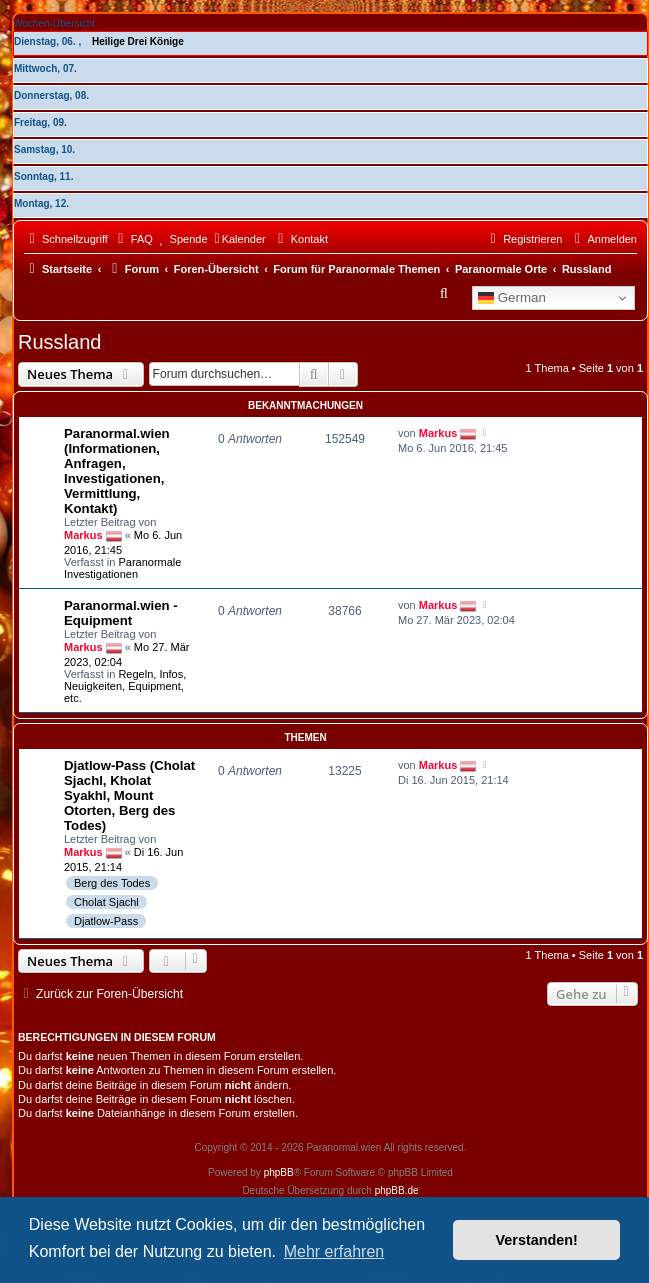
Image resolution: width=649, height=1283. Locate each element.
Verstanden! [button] (537, 1240)
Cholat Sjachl (106, 902)
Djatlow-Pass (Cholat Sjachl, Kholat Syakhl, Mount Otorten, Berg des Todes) (129, 795)
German (512, 298)
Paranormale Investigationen (122, 568)
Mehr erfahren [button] (334, 1251)
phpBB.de (397, 1190)
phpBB (279, 1172)
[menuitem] (133, 239)
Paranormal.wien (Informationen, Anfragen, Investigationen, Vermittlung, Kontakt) (117, 471)
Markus (83, 534)
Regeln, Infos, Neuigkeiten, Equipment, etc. (125, 686)
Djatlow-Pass (106, 921)
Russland (59, 342)
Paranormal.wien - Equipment (121, 613)
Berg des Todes (112, 883)
